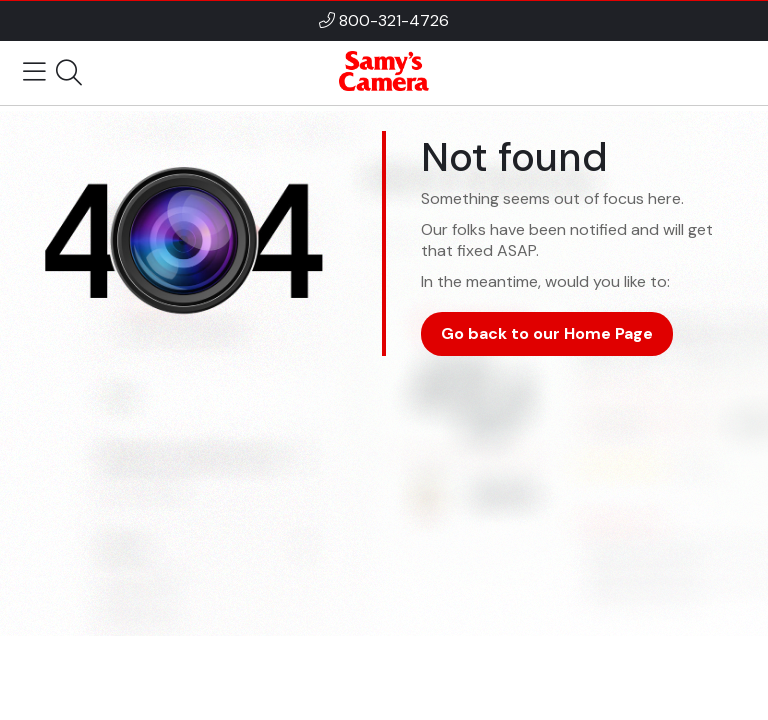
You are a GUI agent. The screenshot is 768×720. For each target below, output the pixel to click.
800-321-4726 (394, 20)
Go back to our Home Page (547, 333)
